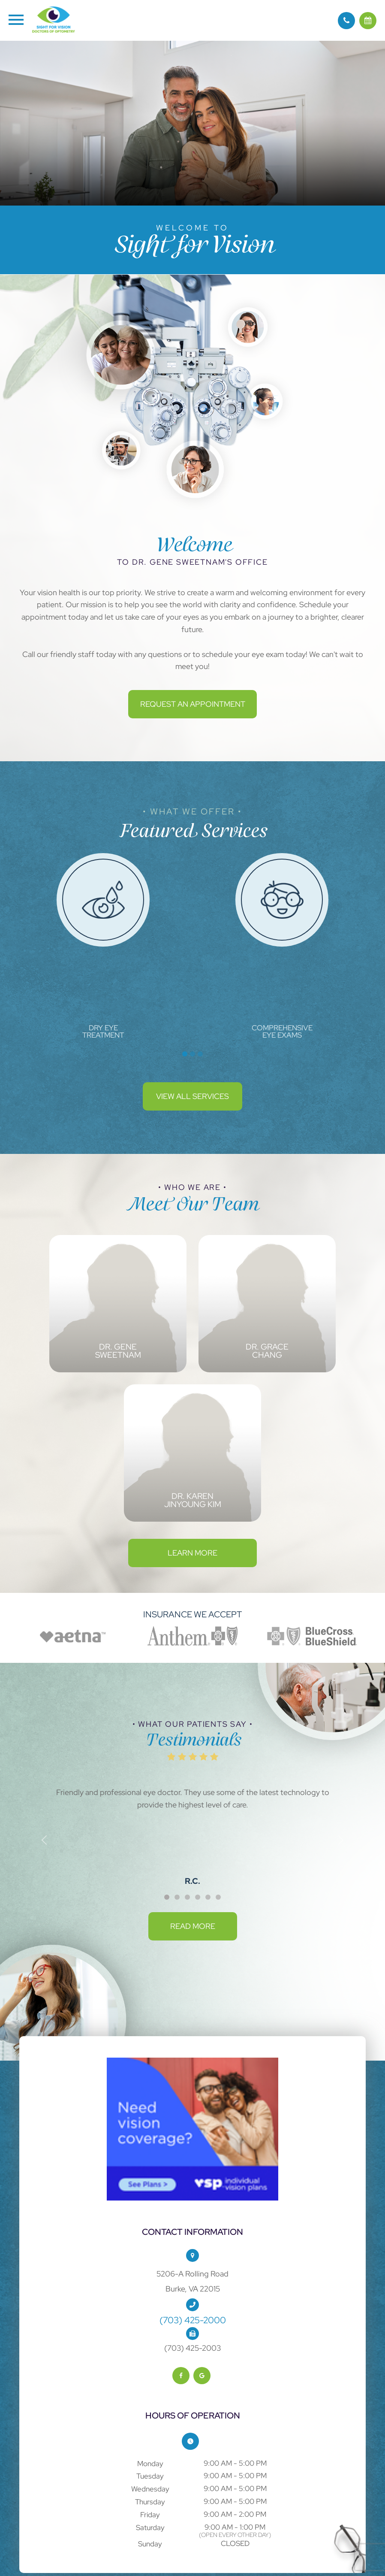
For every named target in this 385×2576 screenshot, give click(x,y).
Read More (192, 1926)
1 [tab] (184, 1053)
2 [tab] (192, 1053)
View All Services (192, 1096)
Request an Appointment (192, 704)
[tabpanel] (103, 946)
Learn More (192, 1553)
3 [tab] (200, 1053)
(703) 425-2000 (192, 2319)
